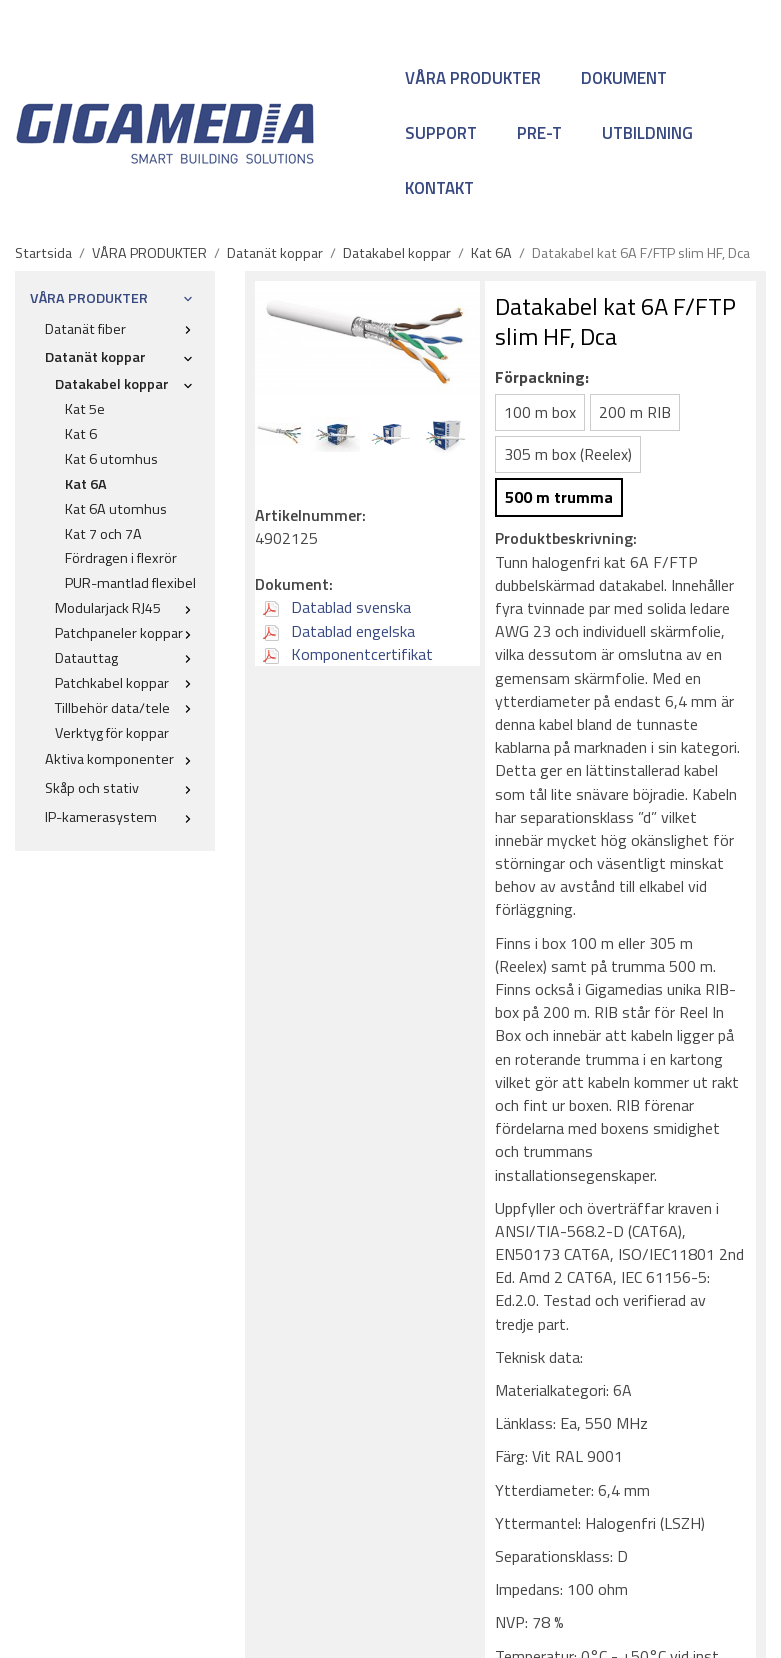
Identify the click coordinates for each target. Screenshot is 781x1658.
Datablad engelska (339, 631)
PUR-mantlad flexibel (130, 583)
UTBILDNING (647, 133)
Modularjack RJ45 (127, 608)
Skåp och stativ (122, 788)
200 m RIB (635, 412)
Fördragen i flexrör (121, 558)
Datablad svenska (337, 607)
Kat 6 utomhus (111, 459)
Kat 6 (81, 434)
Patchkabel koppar (127, 683)
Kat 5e (85, 409)
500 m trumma (559, 497)
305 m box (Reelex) (568, 454)
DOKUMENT (624, 78)
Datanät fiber (122, 329)
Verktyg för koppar (112, 733)
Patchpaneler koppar (127, 633)
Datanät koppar (122, 357)
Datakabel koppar (127, 384)
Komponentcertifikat (348, 654)
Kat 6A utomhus (116, 509)
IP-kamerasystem (122, 817)
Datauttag (127, 658)
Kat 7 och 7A (103, 534)
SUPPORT (441, 133)
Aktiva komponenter (122, 759)
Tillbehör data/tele (127, 708)
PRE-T (539, 133)
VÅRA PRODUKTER (473, 78)
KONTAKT (439, 188)
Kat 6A (86, 484)
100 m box (540, 412)
